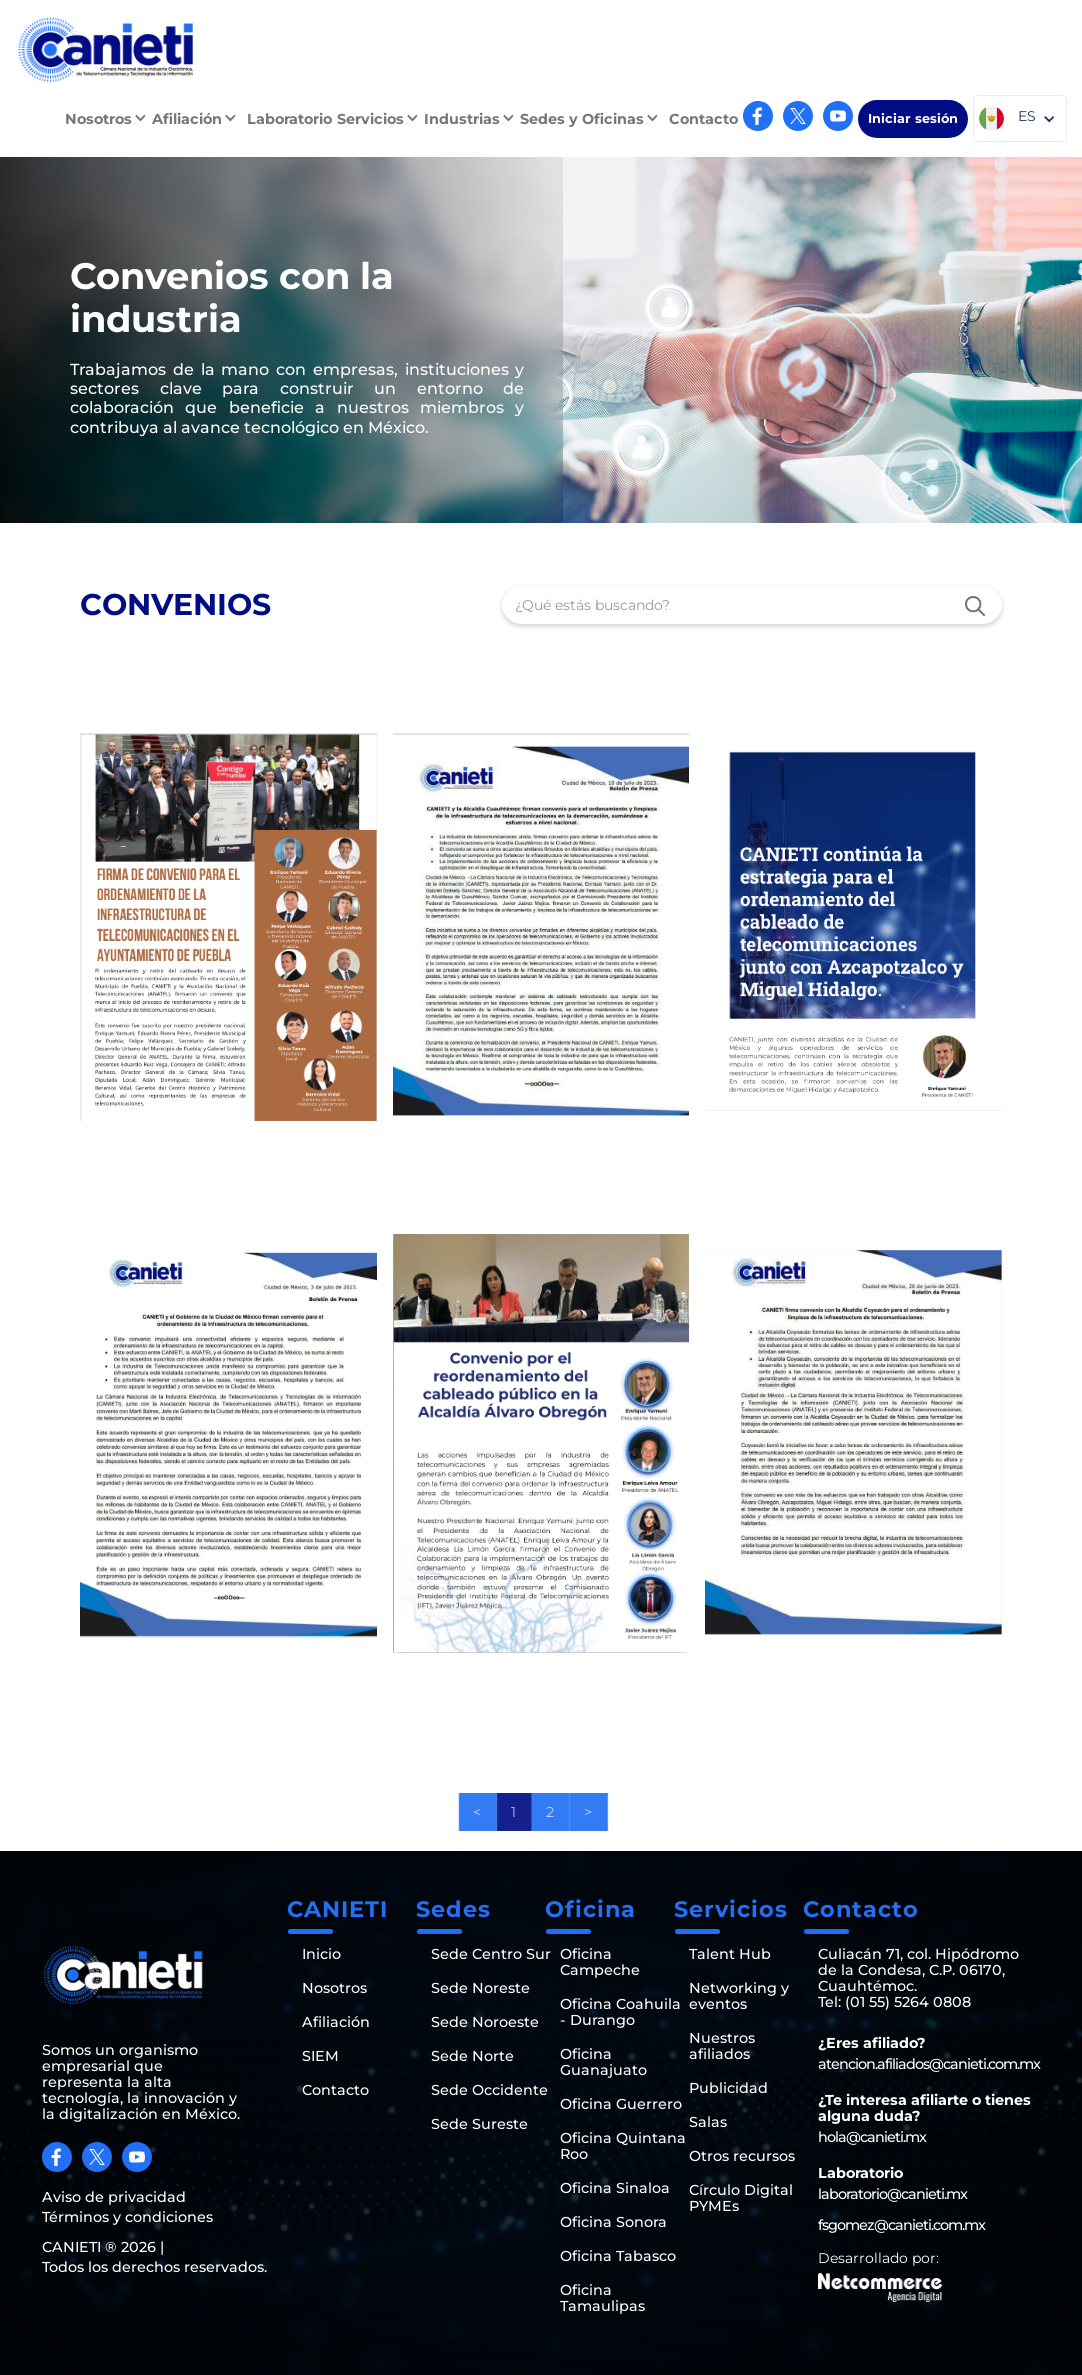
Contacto (703, 119)
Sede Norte (472, 2056)
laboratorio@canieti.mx (892, 2194)
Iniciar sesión (913, 118)
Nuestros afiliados (722, 2046)
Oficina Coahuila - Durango (620, 2012)
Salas (708, 2122)
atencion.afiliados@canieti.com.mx (929, 2064)
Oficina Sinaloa (615, 2188)
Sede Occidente (489, 2090)
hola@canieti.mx (872, 2137)
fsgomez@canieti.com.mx (901, 2225)
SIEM (320, 2056)
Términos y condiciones (127, 2217)
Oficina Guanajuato (603, 2062)
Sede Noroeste (485, 2022)
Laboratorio (289, 119)
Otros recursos (742, 2156)
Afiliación (336, 2022)
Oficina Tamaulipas (602, 2298)
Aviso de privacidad (114, 2197)
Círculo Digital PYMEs (741, 2198)
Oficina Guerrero (621, 2104)
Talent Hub (730, 1954)
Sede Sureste (479, 2124)
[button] (108, 119)
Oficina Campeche (600, 1962)
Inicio (321, 1954)
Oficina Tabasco (618, 2256)
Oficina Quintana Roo (623, 2146)
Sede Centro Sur (491, 1954)
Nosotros (334, 1988)
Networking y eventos (739, 1996)
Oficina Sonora (613, 2222)
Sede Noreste (480, 1988)
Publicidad (728, 2088)
